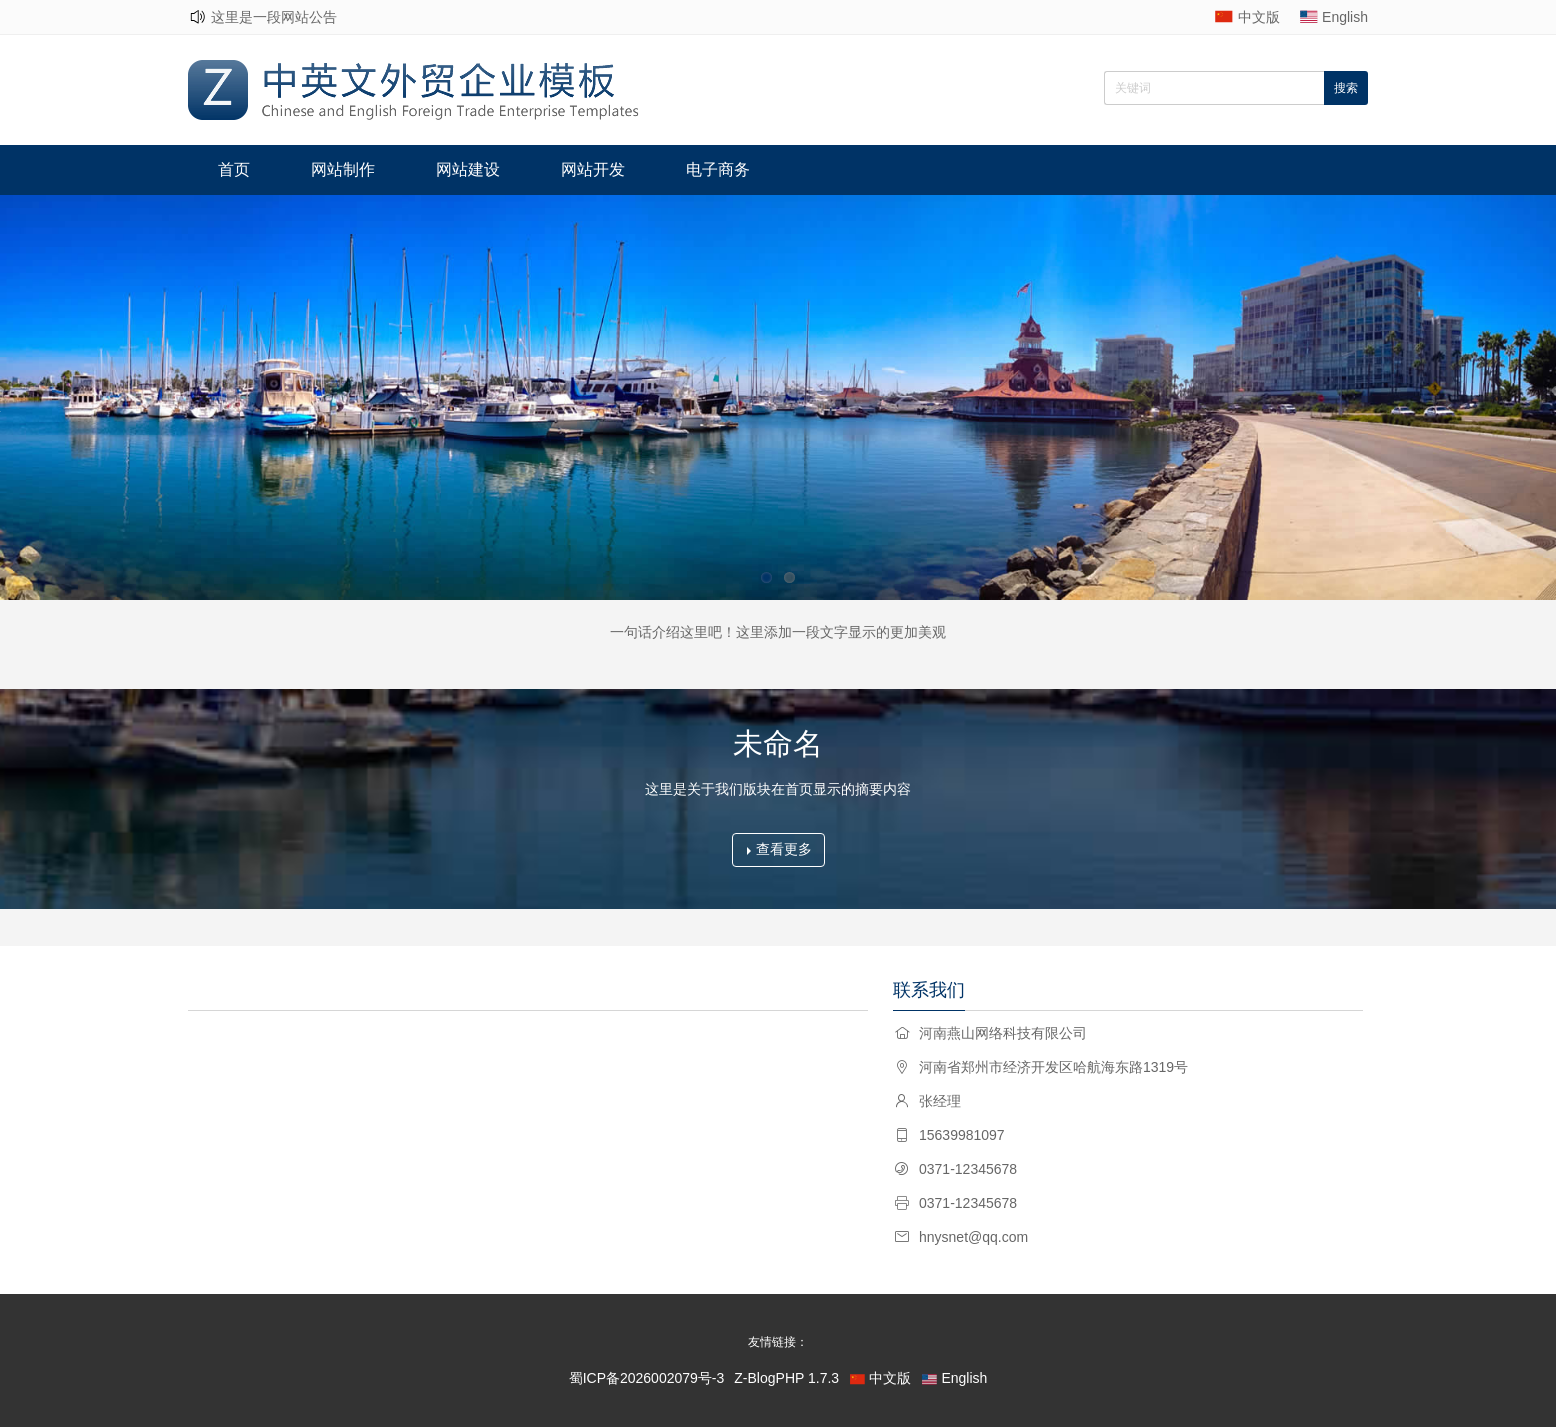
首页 (234, 169)
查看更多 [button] (779, 849)
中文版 (1259, 17)
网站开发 (593, 169)
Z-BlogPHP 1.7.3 (786, 1378)
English (1345, 17)
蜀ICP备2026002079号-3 (647, 1378)
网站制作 (343, 169)
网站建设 (468, 169)
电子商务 (718, 169)
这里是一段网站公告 (274, 17)
